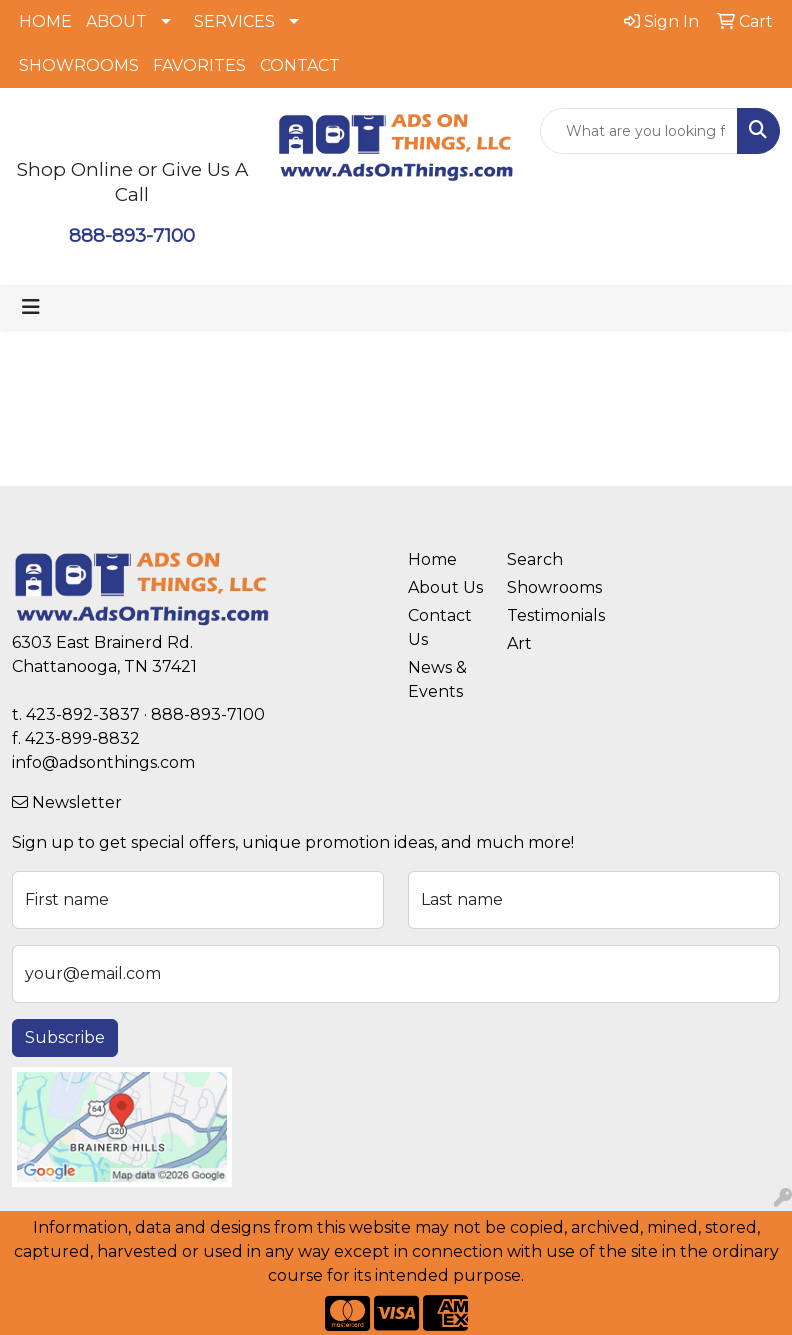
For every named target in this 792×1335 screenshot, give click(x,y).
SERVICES (234, 21)
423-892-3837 (83, 714)
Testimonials (544, 615)
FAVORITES (199, 65)
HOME (45, 21)
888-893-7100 (132, 235)
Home (432, 559)
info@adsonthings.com (103, 762)
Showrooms (544, 587)
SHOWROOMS (79, 65)
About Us (445, 587)
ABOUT (116, 21)
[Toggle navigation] (31, 307)
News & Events (437, 679)
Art (519, 643)
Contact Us (440, 627)
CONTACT (300, 65)
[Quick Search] (639, 131)
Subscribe (65, 1037)
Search (535, 559)
